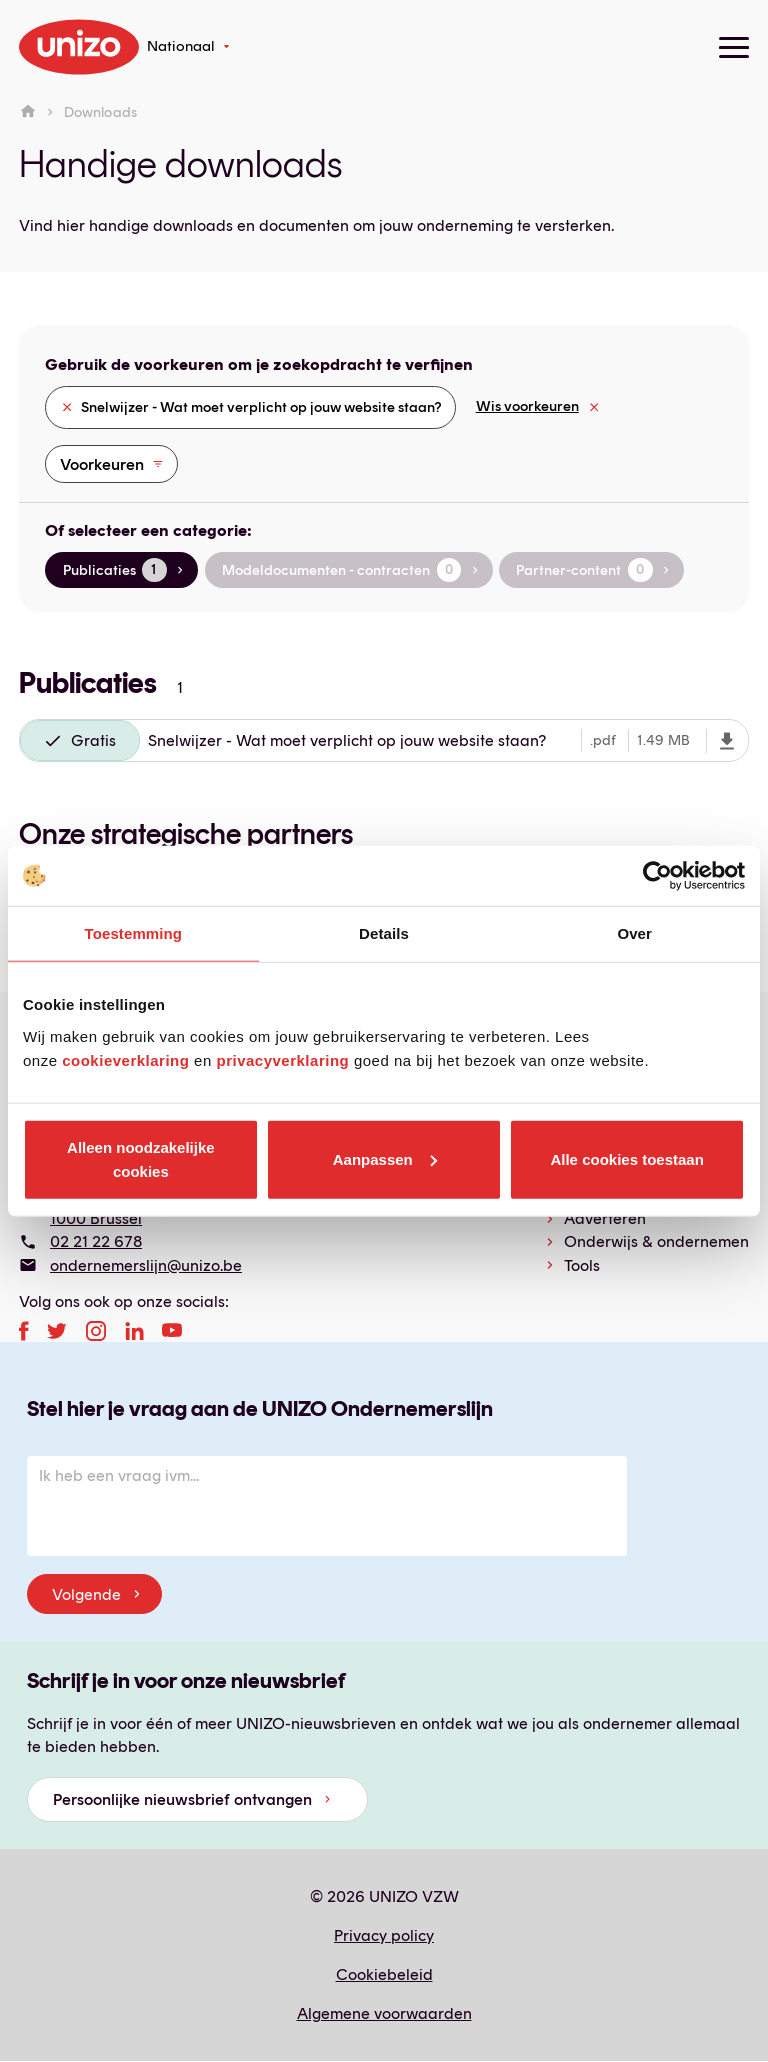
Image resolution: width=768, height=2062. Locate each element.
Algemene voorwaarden (384, 2013)
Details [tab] (384, 933)
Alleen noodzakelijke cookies (141, 1158)
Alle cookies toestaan (626, 1158)
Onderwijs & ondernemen (656, 1241)
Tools (582, 1265)
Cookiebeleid (384, 1974)
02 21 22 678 (96, 1241)
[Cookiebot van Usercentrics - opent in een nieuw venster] (657, 876)
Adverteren (605, 1218)
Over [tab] (634, 933)
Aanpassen (385, 1158)
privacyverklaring (282, 1059)
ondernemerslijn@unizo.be (146, 1265)
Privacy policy (384, 1935)
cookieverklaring (125, 1059)
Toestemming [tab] (134, 933)
